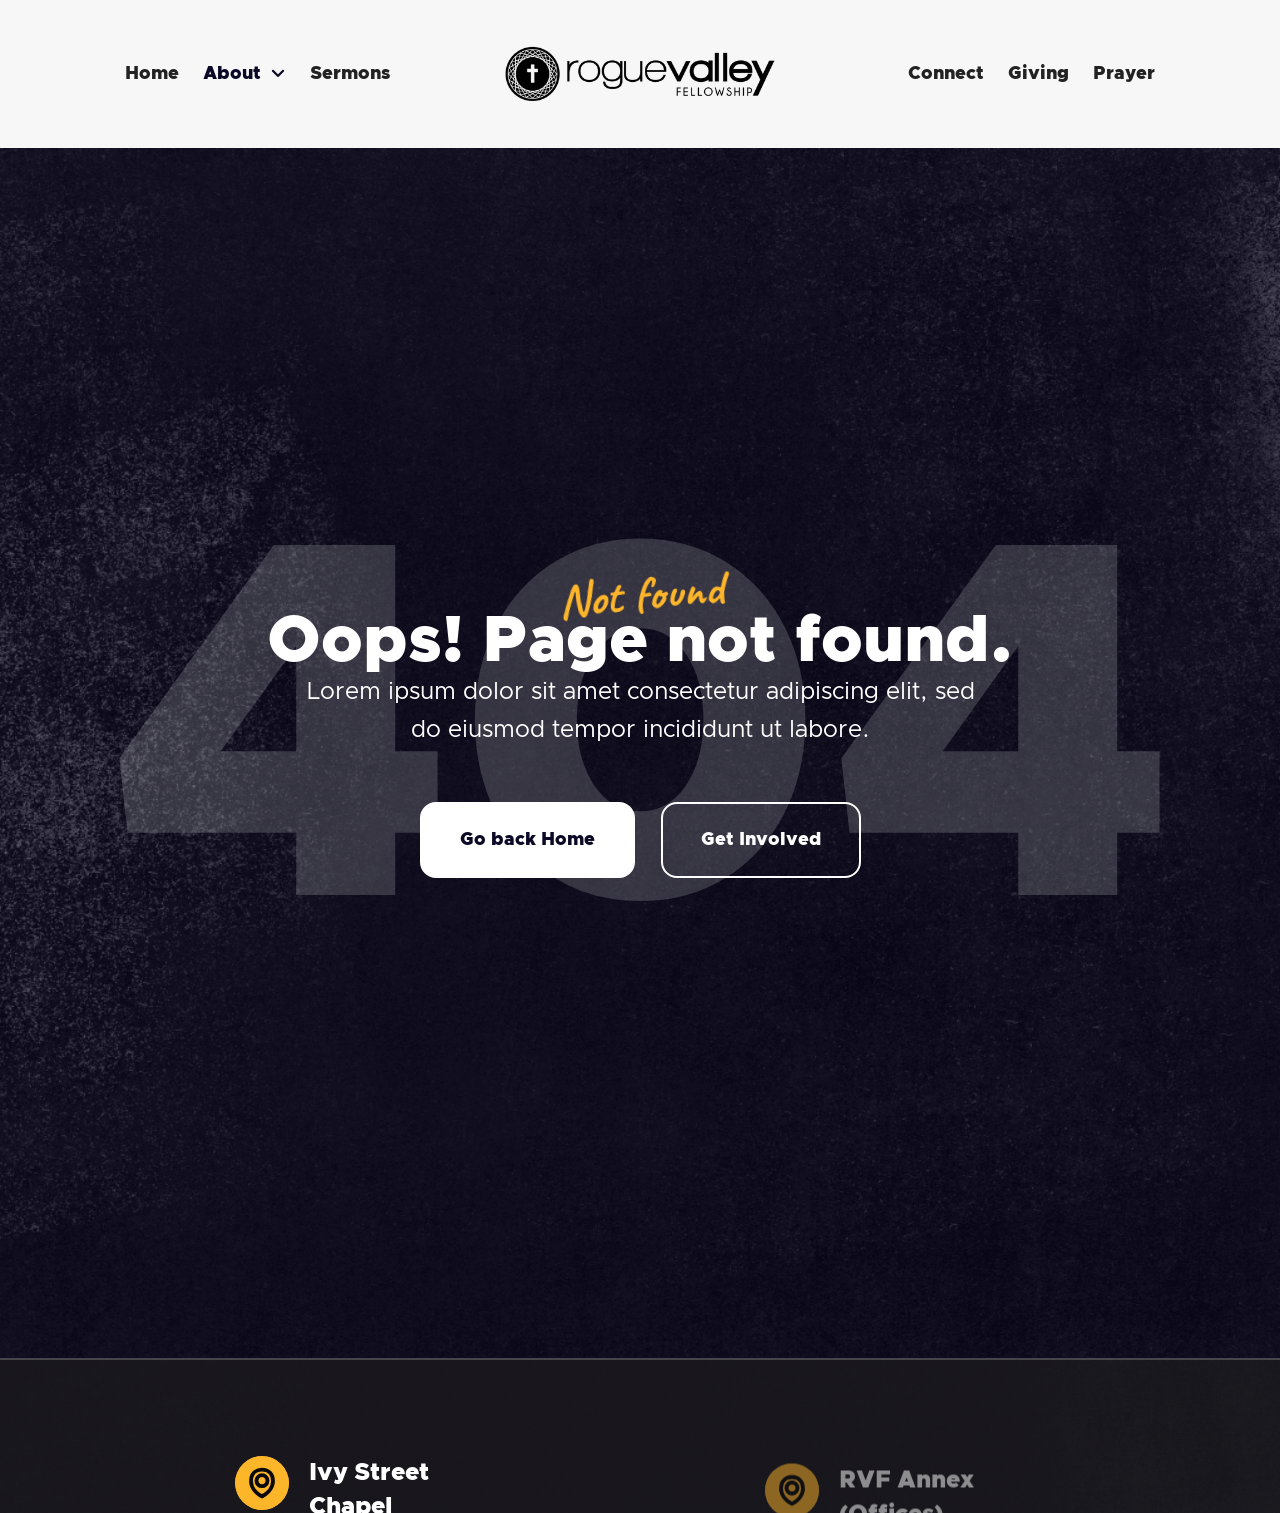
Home (152, 74)
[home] (640, 74)
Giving (1038, 74)
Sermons (350, 74)
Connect (946, 74)
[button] (244, 74)
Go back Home (527, 840)
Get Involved (761, 840)
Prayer (1124, 74)
